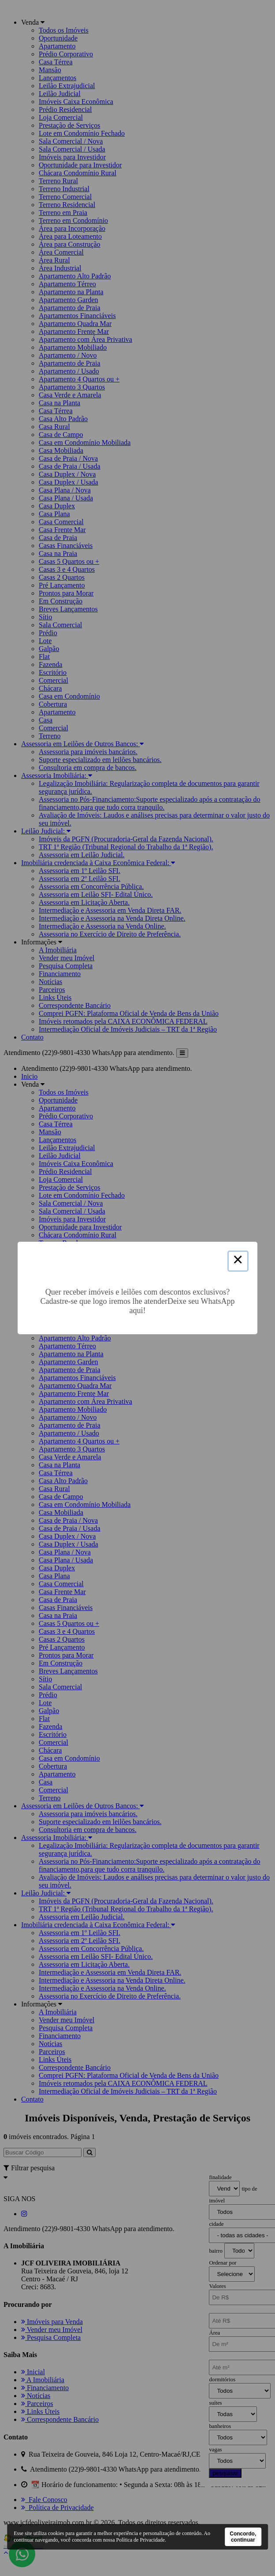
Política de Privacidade (140, 2540)
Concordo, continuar (243, 2537)
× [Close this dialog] (238, 1261)
